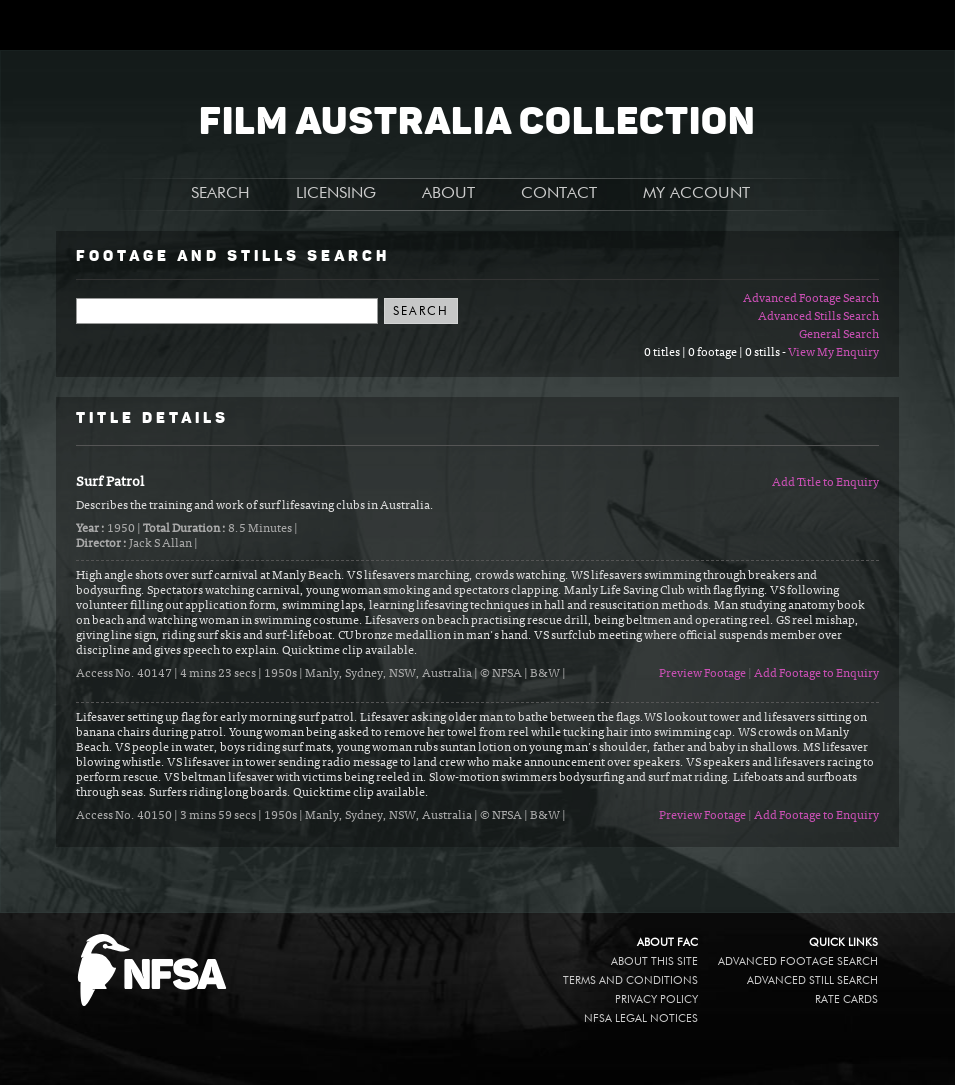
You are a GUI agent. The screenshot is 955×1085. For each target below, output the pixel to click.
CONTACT (559, 194)
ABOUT (448, 194)
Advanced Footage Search (811, 299)
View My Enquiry (833, 353)
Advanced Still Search (812, 980)
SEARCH (220, 194)
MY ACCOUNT (696, 194)
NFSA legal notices (641, 1018)
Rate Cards (846, 999)
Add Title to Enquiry (825, 483)
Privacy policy (656, 999)
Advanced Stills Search (818, 317)
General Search (839, 335)
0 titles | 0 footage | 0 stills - (716, 353)
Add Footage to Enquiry (816, 674)
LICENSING (336, 194)
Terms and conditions (630, 980)
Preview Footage (702, 674)
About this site (654, 961)
